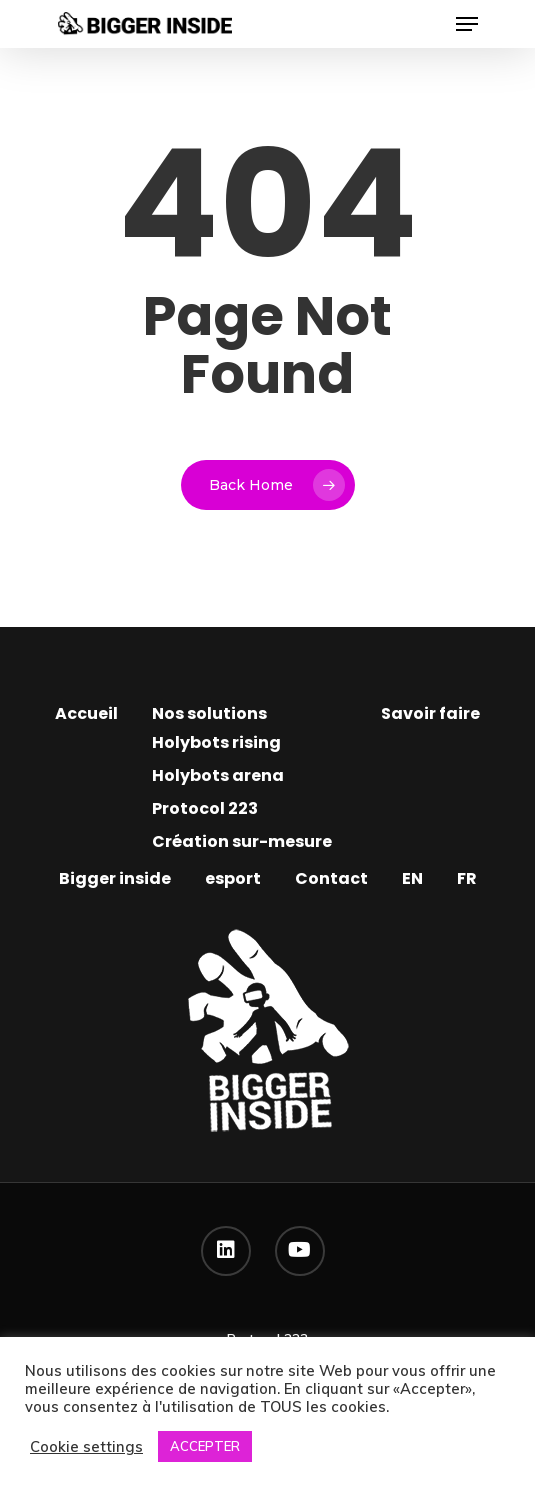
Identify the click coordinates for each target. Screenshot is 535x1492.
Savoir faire (430, 713)
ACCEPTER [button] (205, 1446)
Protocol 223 (205, 808)
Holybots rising (216, 742)
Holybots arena (218, 775)
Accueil (86, 713)
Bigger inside (115, 878)
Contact (331, 878)
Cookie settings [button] (86, 1447)
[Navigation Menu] (467, 24)
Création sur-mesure (242, 841)
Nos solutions (209, 713)
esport (233, 878)
